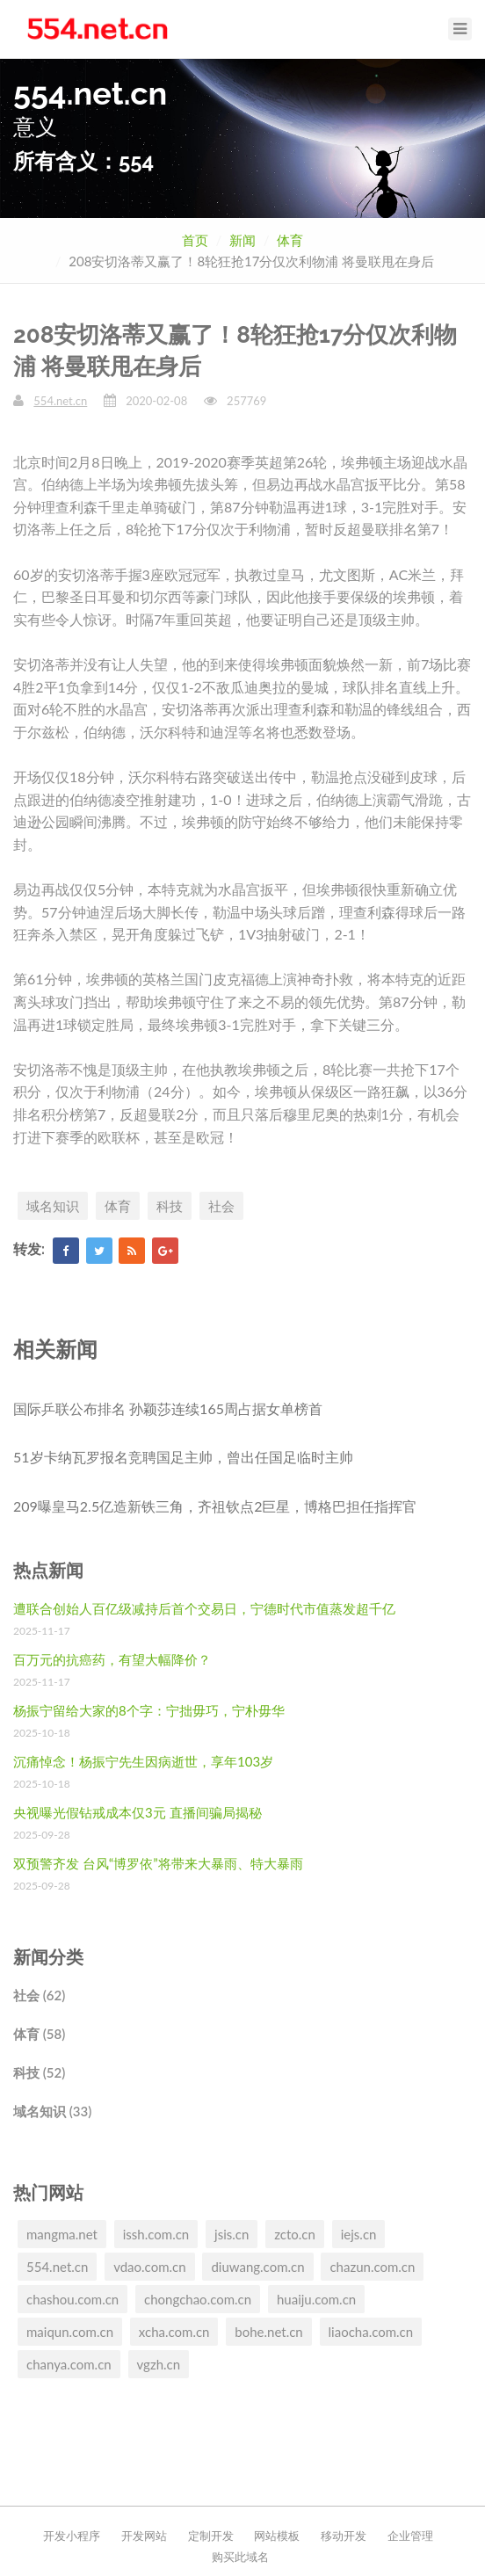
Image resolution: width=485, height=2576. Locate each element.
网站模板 (277, 2536)
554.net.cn (60, 401)
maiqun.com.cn (69, 2332)
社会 (221, 1206)
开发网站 (144, 2536)
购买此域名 (240, 2557)
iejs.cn (359, 2234)
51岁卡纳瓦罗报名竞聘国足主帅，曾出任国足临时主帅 (183, 1456)
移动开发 (343, 2536)
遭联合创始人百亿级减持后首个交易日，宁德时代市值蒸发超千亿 (204, 1608)
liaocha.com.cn (371, 2332)
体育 (290, 240)
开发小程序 (71, 2536)
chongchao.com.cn (197, 2299)
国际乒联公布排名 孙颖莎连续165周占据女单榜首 (167, 1408)
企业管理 (410, 2536)
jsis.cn (231, 2234)
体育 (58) (39, 2034)
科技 (169, 1206)
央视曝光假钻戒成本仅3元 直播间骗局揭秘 (137, 1812)
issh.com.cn (156, 2234)
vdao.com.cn (149, 2267)
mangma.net (62, 2234)
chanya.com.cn (69, 2364)
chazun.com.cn (372, 2267)
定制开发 (211, 2536)
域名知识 (52, 1206)
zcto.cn (294, 2234)
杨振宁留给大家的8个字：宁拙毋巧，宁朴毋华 (149, 1710)
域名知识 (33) (52, 2111)
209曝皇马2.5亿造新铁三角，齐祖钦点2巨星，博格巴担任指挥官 (214, 1506)
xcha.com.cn (174, 2332)
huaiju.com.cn (316, 2299)
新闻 (242, 240)
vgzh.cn (159, 2364)
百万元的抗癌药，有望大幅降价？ (112, 1659)
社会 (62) (39, 1995)
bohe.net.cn (268, 2332)
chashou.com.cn (72, 2299)
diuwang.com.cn (257, 2267)
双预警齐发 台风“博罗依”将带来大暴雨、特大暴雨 (158, 1863)
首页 (195, 240)
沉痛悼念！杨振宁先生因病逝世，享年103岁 (143, 1761)
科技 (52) (39, 2072)
